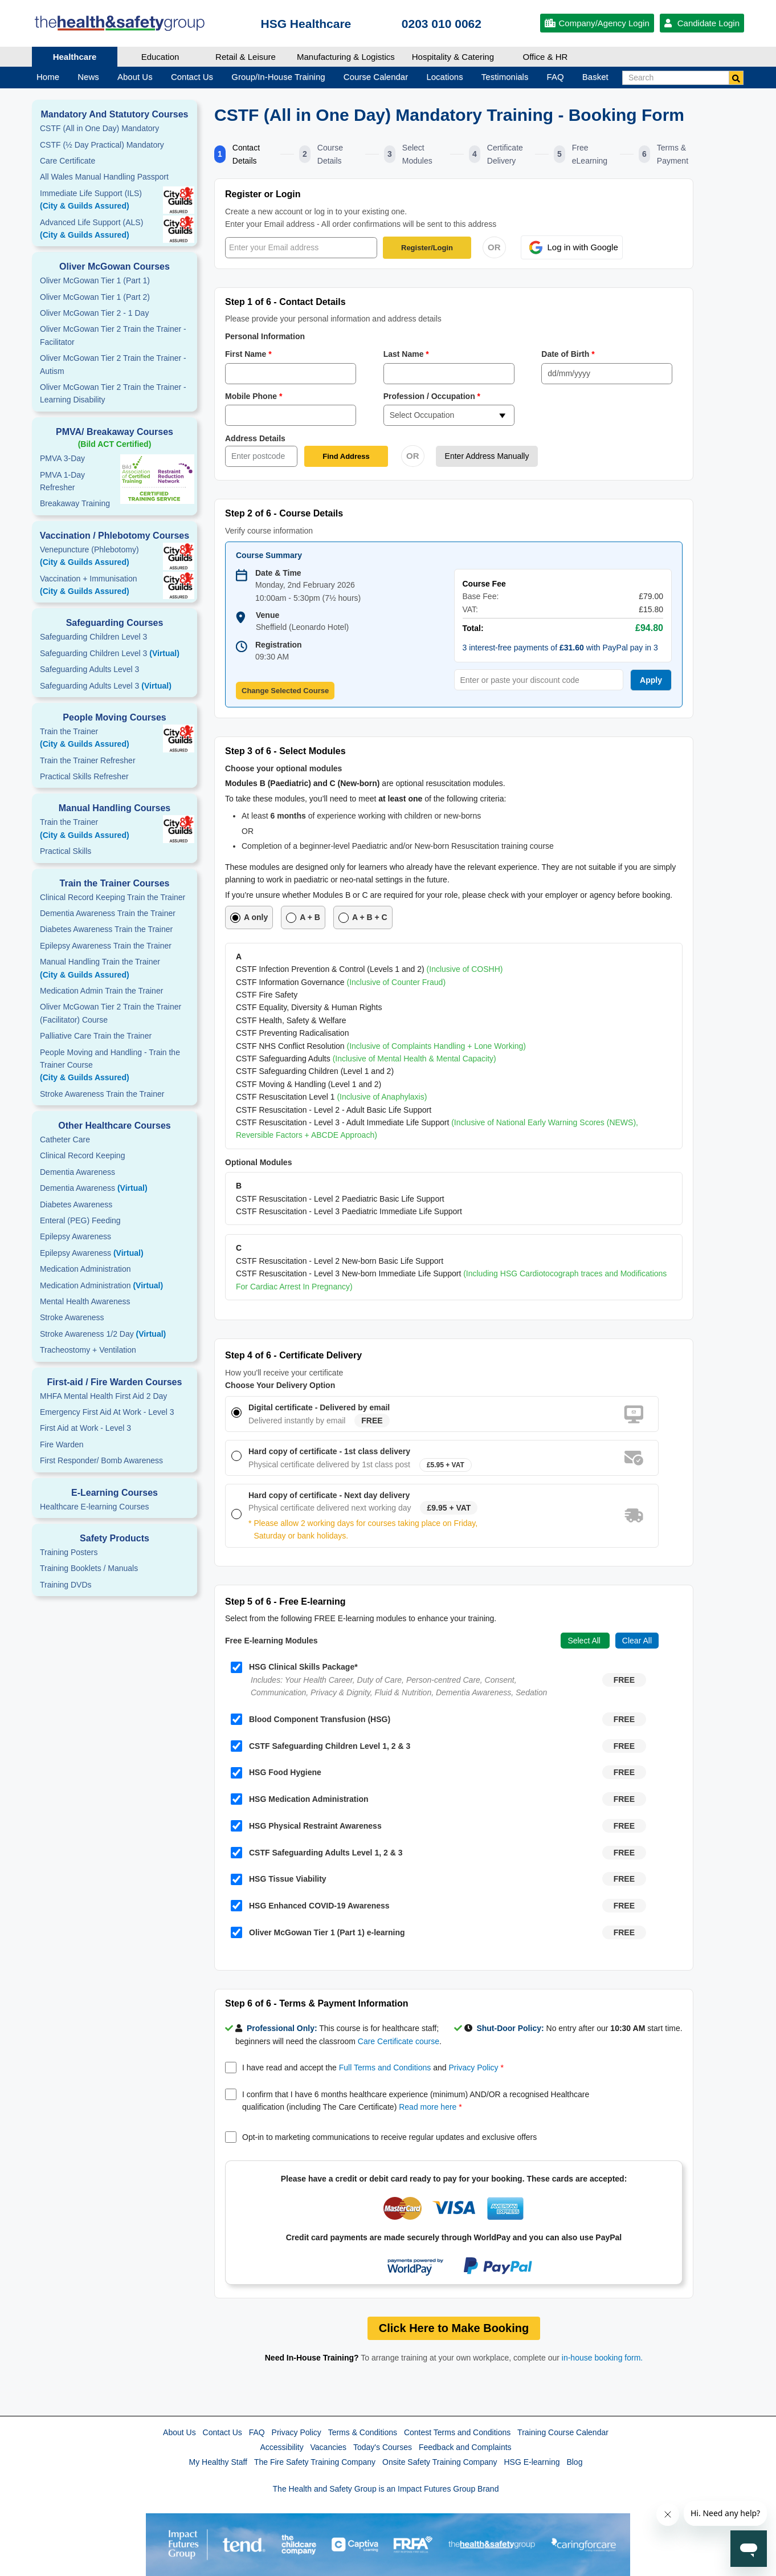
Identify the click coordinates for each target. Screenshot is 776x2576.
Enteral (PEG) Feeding (80, 1220)
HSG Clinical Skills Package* (294, 1667)
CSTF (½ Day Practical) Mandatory (102, 144)
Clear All (637, 1640)
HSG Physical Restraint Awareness (306, 1826)
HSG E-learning (531, 2462)
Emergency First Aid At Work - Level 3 (107, 1412)
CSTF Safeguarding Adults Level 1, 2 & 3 (316, 1852)
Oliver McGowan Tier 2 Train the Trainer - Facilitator (113, 335)
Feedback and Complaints (465, 2447)
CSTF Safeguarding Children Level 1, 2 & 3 (320, 1746)
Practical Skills (65, 851)
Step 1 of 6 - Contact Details (285, 302)
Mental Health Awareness (85, 1301)
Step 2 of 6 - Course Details (284, 513)
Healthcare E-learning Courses (94, 1506)
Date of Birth (568, 354)
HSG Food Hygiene (276, 1773)
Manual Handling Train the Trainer (114, 969)
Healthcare (75, 57)
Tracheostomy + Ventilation (88, 1349)
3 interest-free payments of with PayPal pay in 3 (560, 647)
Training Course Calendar (562, 2432)
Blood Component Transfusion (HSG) (310, 1719)
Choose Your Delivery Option (280, 1385)
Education (160, 57)
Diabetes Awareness (76, 1204)
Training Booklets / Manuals (89, 1568)
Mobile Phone (254, 396)
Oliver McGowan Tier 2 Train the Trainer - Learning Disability (113, 393)
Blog (574, 2462)
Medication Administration (85, 1268)
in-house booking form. (602, 2357)
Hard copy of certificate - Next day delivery (329, 1495)
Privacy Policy (473, 2067)
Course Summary (269, 555)
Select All (584, 1640)
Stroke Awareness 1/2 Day (103, 1333)
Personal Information (265, 336)
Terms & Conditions (362, 2432)
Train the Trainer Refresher (88, 760)
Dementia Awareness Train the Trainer (107, 913)
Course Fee (484, 583)
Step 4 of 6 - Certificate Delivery (293, 1355)
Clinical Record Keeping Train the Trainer (112, 897)
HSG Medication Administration (300, 1799)
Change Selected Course (285, 690)
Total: (473, 628)
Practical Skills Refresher (84, 776)
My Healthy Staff (218, 2462)
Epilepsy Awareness (75, 1236)
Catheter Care (65, 1139)
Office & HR (545, 57)
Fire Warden (62, 1444)
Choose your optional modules (283, 768)
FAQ (257, 2432)
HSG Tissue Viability (278, 1879)
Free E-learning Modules (271, 1640)
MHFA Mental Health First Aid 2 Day (103, 1396)
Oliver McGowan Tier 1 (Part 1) (95, 280)
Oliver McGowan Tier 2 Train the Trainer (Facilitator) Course (110, 1013)
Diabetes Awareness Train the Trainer (106, 929)
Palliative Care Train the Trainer (96, 1035)
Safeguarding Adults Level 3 (89, 669)
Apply (651, 680)
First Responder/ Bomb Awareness (101, 1460)
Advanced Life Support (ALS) (114, 230)
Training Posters (68, 1552)
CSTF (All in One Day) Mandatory (99, 128)
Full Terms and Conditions (385, 2067)
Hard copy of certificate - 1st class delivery (329, 1451)
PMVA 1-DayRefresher (62, 481)
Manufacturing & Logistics (346, 57)
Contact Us (222, 2432)
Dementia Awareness (77, 1172)
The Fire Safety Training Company (314, 2462)
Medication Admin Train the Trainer (101, 990)
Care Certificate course (398, 2041)
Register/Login (427, 247)
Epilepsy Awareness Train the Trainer (105, 945)
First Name (248, 354)
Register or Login (262, 194)
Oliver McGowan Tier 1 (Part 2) (95, 297)
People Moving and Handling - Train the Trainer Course (114, 1066)
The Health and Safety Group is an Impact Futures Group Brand (386, 2488)
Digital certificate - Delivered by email (319, 1407)
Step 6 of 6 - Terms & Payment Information (317, 2003)
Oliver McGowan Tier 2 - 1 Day (94, 313)
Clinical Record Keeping (82, 1155)
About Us (179, 2432)
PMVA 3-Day (62, 458)
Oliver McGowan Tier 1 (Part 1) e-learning (318, 1932)
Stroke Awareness (72, 1317)
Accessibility (281, 2447)
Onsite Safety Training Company (439, 2462)
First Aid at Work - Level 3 (85, 1428)
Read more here (427, 2106)
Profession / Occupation (432, 396)
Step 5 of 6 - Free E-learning (285, 1601)
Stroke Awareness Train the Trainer (102, 1093)
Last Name (406, 354)
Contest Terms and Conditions (457, 2432)
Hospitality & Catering (453, 57)
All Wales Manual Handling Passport (104, 176)
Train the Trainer (114, 739)
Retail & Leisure (245, 57)
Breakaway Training (75, 503)
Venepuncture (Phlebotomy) (114, 557)
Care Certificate (67, 160)
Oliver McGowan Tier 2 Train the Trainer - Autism (113, 364)
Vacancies (329, 2447)
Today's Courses (382, 2447)
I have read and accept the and (373, 2067)
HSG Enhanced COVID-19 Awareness (310, 1905)
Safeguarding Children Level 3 (93, 636)
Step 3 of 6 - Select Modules (285, 751)
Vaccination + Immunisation (97, 586)
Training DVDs (66, 1584)
